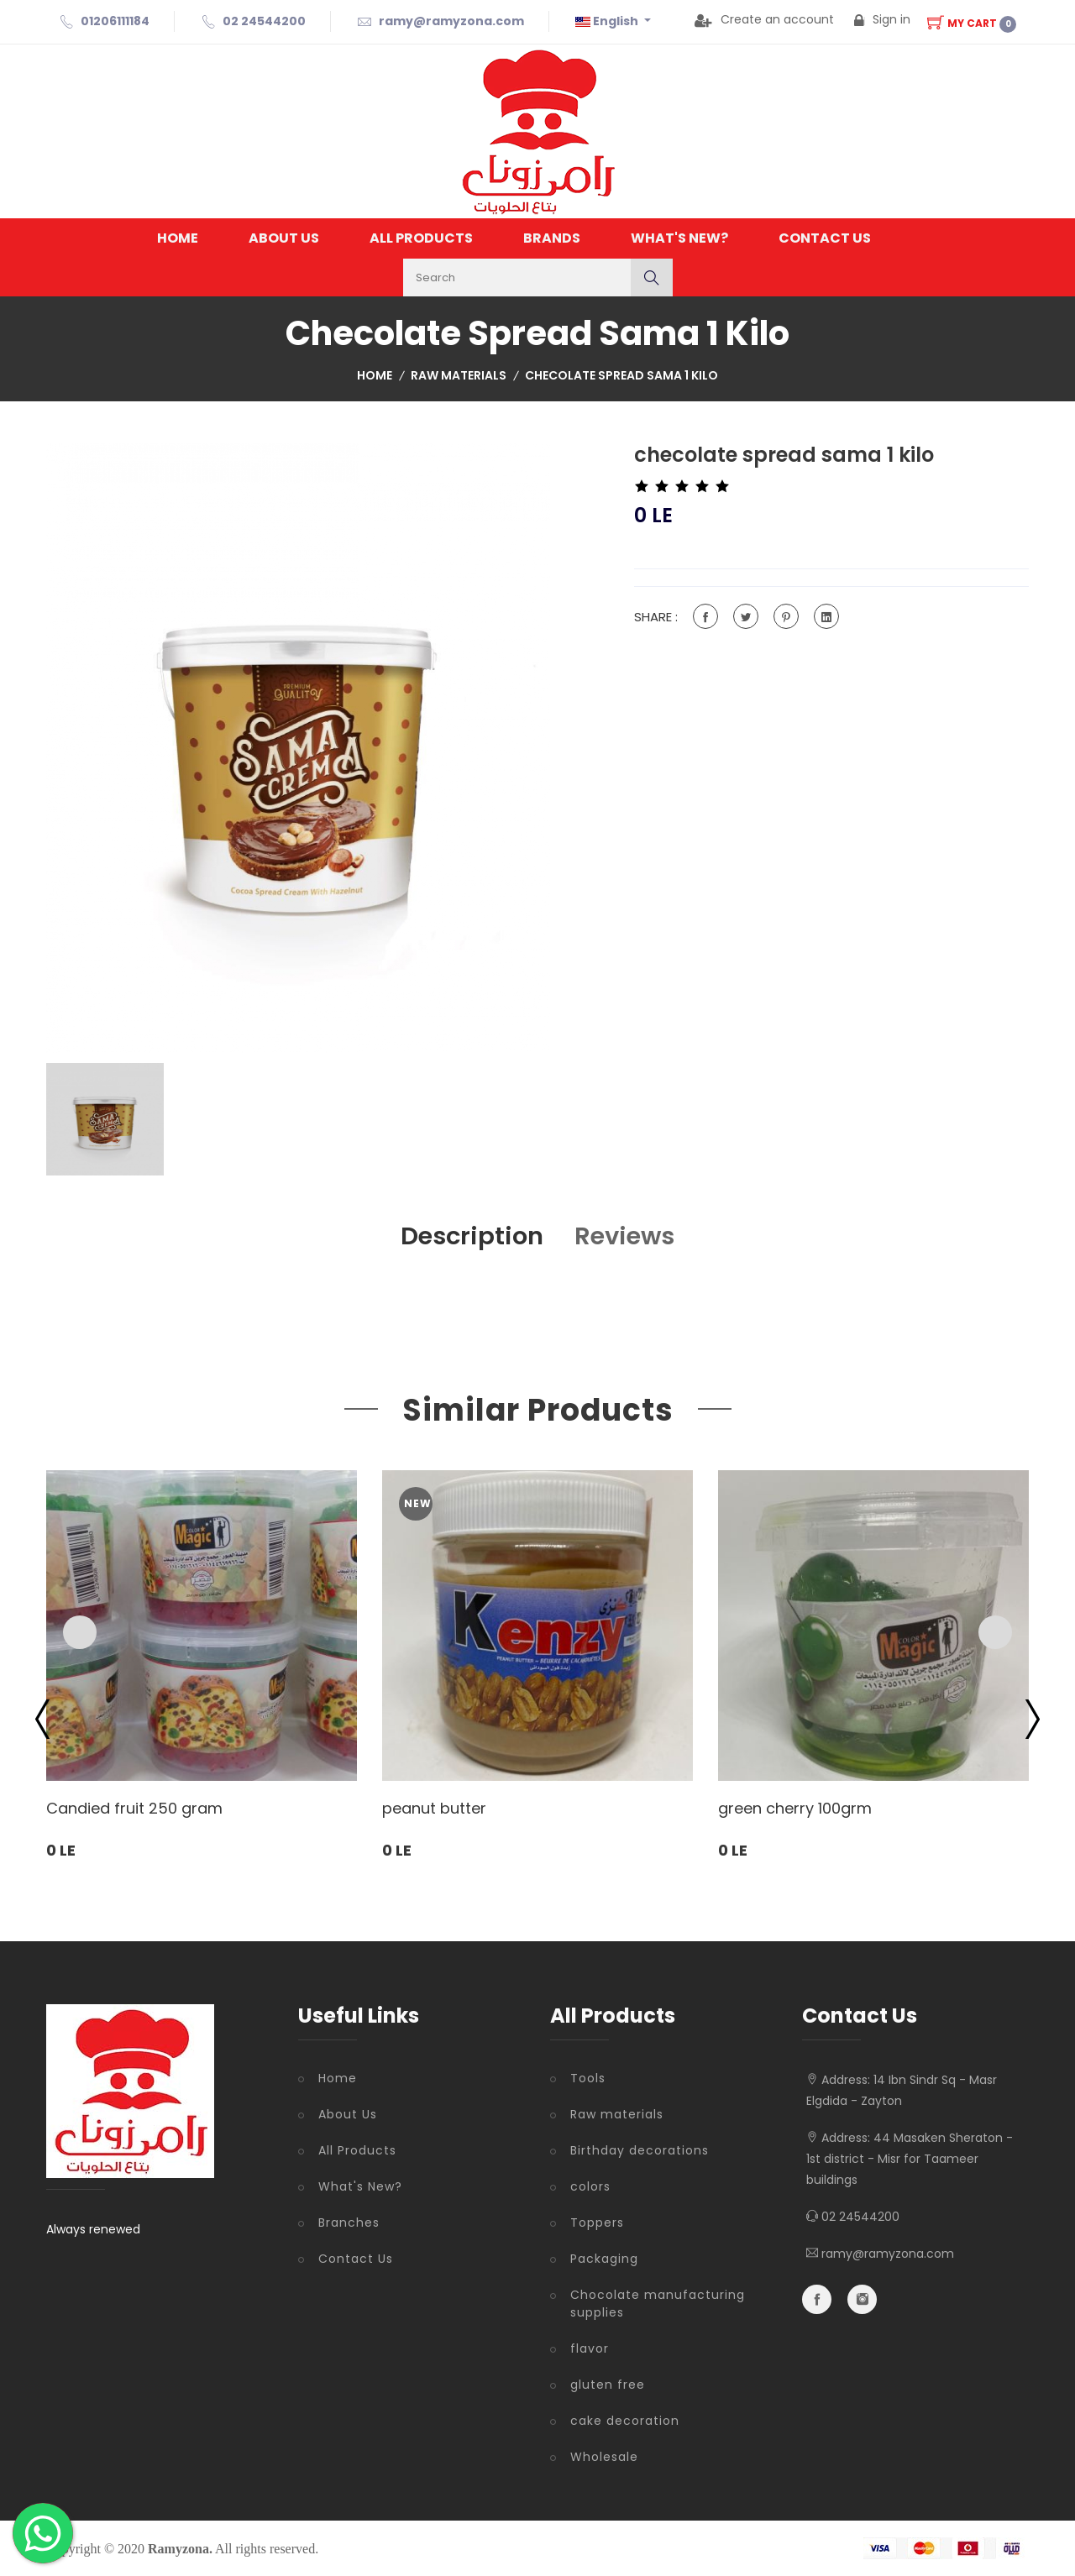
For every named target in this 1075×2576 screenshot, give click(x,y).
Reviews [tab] (628, 1236)
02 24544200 (264, 21)
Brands (551, 238)
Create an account (764, 19)
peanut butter (434, 1808)
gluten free (607, 2384)
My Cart (971, 23)
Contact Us (825, 238)
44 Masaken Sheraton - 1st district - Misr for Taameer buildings (909, 2158)
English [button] (608, 21)
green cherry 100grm (795, 1808)
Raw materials (458, 375)
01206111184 (115, 21)
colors (590, 2186)
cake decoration (624, 2420)
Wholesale (604, 2456)
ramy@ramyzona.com (451, 21)
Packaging (604, 2258)
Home (177, 238)
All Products (421, 238)
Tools (588, 2078)
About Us (284, 238)
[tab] (105, 1119)
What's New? (679, 238)
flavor (589, 2348)
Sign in (882, 19)
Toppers (597, 2222)
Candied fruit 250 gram (134, 1808)
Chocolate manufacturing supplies (657, 2303)
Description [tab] (469, 1236)
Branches (349, 2222)
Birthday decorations (639, 2150)
